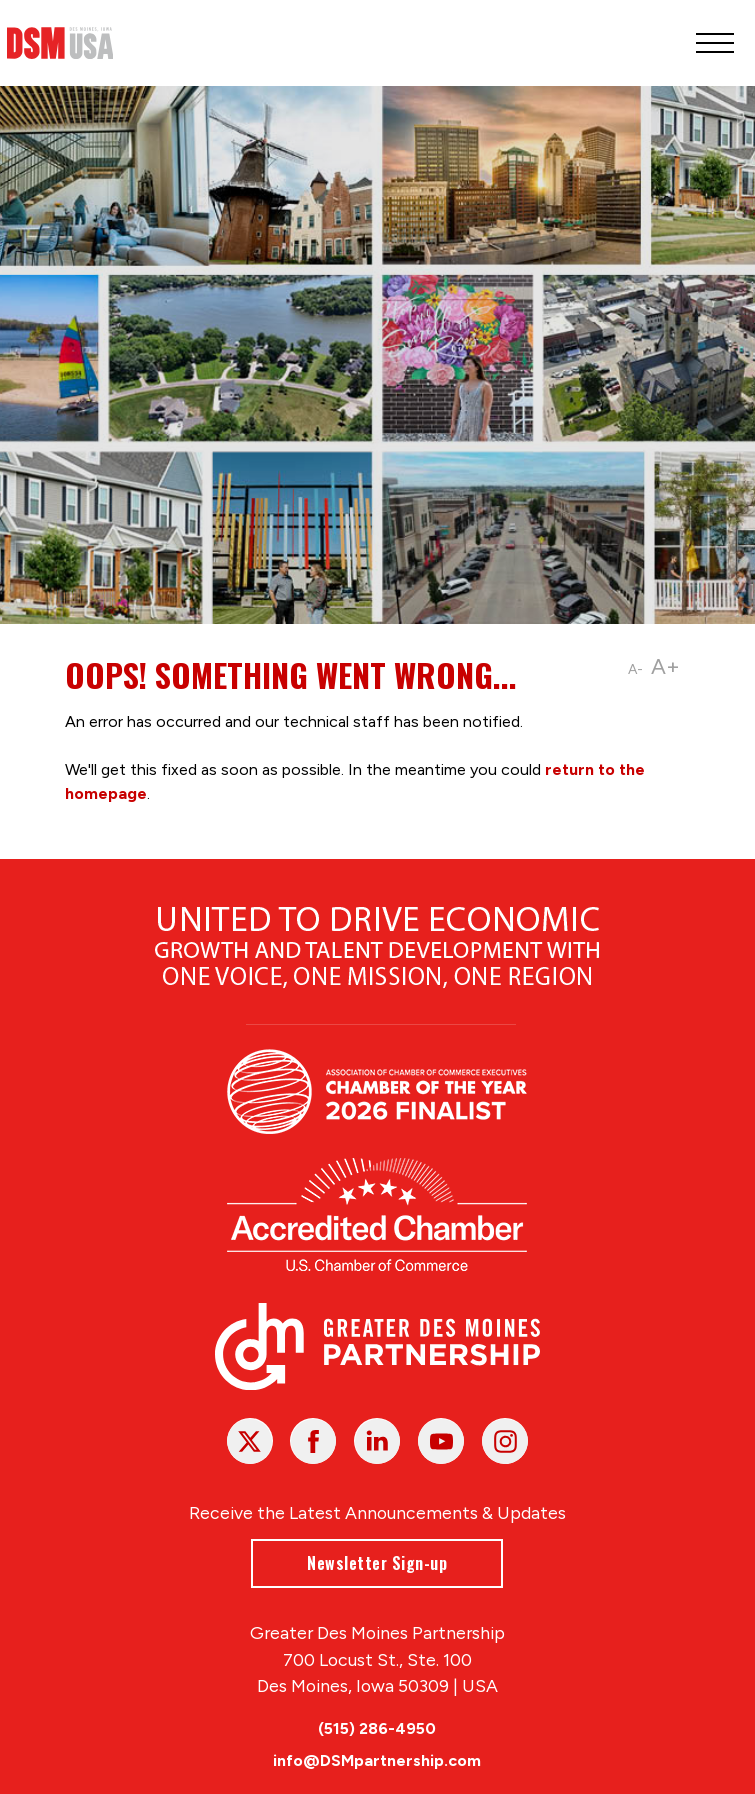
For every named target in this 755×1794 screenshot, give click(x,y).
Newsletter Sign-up (378, 1562)
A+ (665, 666)
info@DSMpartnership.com (378, 1760)
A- (635, 669)
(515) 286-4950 (378, 1728)
